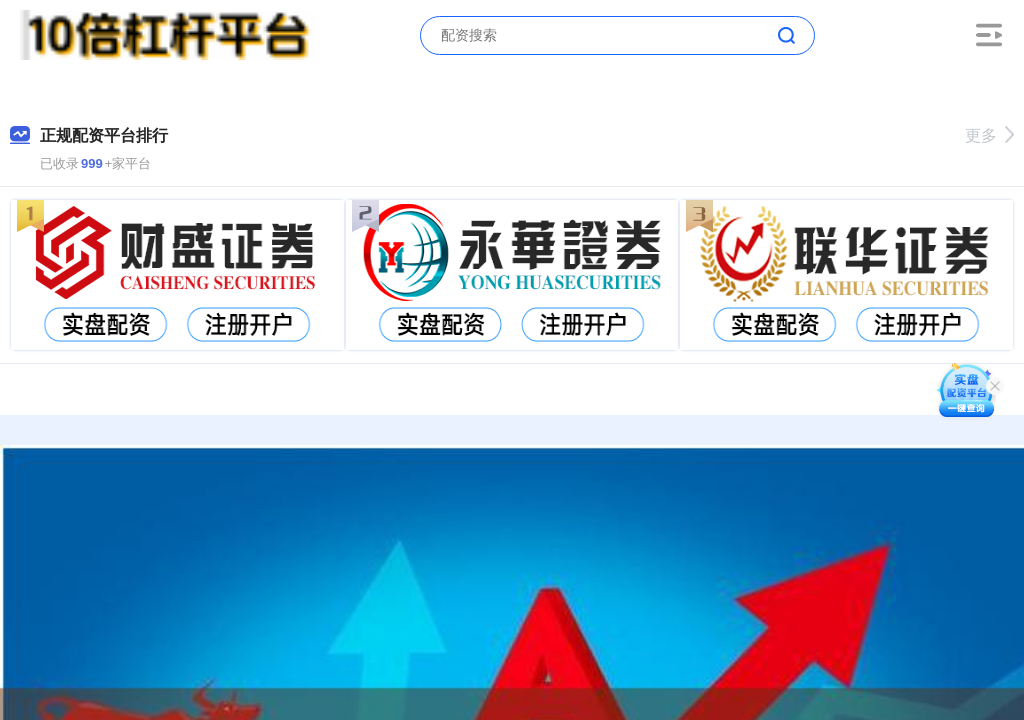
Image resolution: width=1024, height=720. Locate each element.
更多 (989, 135)
